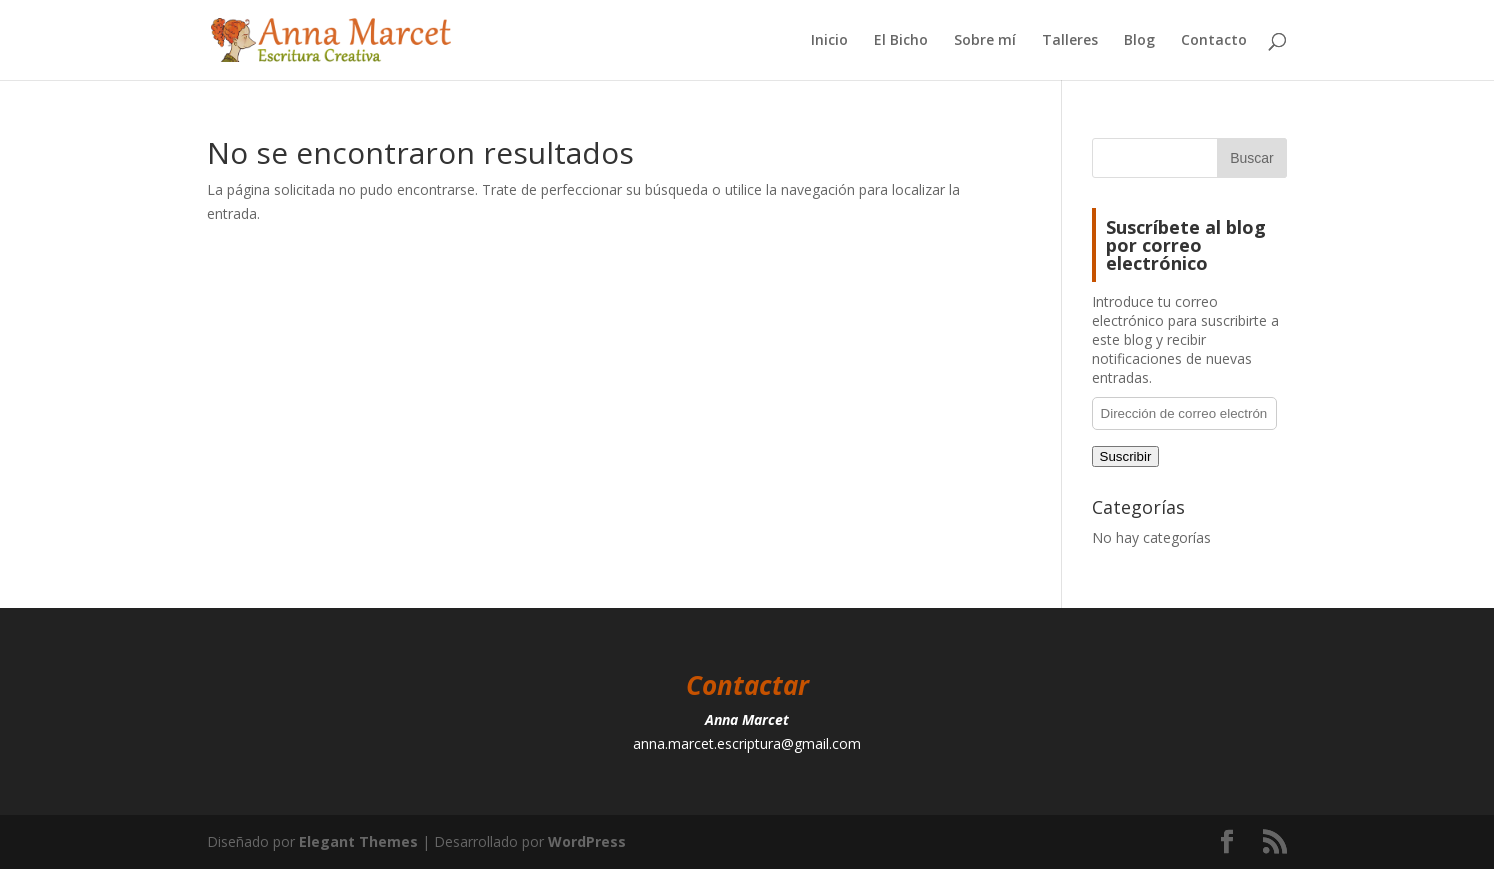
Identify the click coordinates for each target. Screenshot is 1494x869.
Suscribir (1126, 456)
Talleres (1070, 41)
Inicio (829, 41)
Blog (1139, 41)
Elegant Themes (358, 841)
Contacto (1214, 41)
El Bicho (901, 41)
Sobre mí (985, 41)
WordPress (587, 841)
